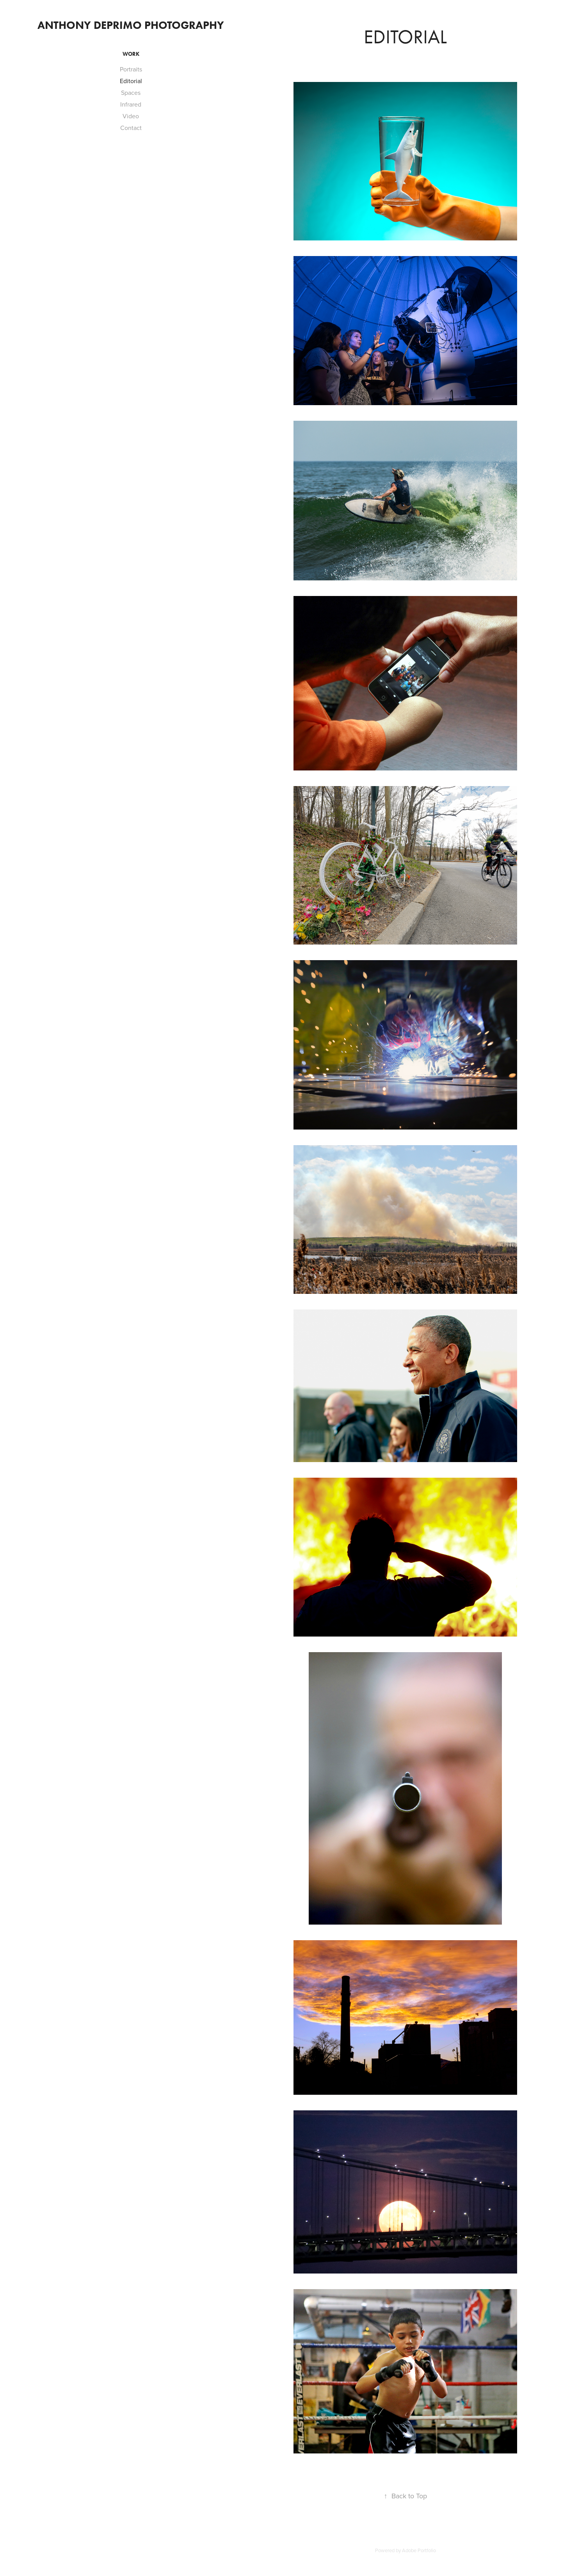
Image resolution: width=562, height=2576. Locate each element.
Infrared (130, 104)
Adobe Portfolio (419, 2550)
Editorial (131, 80)
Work (131, 54)
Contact (131, 127)
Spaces (130, 92)
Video (131, 116)
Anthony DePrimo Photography (130, 25)
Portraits (131, 69)
